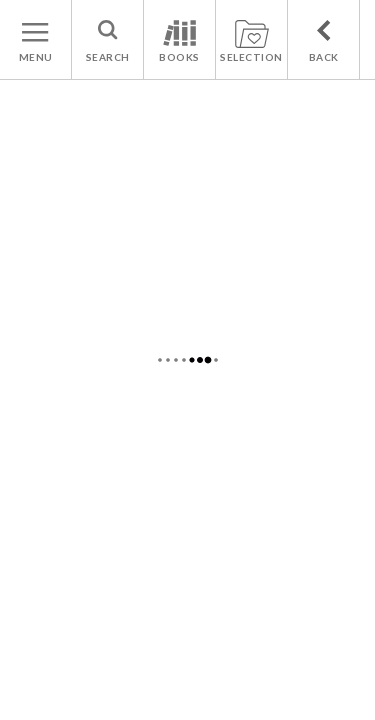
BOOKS (179, 57)
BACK (324, 57)
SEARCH (108, 57)
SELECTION (251, 57)
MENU (36, 57)
